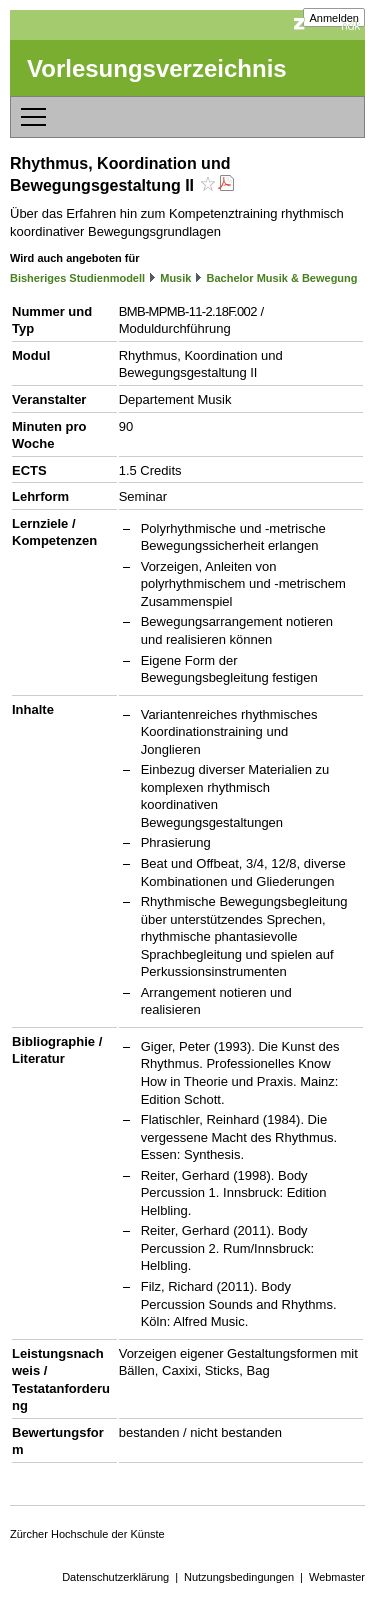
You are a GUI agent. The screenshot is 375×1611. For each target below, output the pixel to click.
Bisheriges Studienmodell (77, 278)
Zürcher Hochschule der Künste (87, 1534)
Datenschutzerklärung (115, 1577)
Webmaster (337, 1577)
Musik (175, 278)
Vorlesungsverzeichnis (157, 68)
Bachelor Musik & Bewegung (282, 278)
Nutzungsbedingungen (239, 1577)
